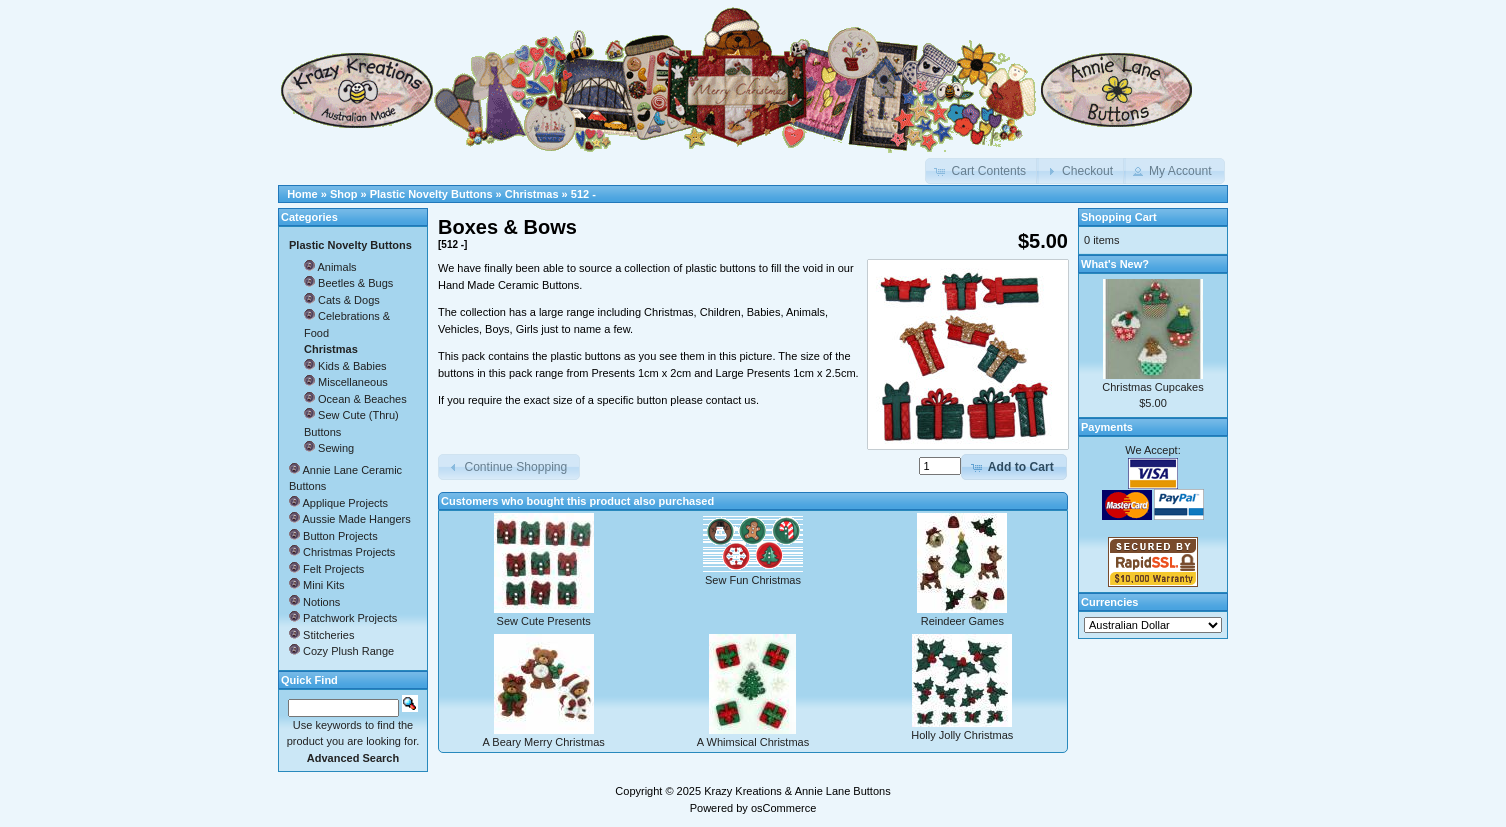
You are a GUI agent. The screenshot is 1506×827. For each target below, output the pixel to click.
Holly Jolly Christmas (962, 735)
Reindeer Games (962, 621)
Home (302, 194)
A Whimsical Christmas (753, 742)
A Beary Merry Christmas (544, 742)
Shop (344, 194)
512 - (583, 194)
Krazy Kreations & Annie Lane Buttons (797, 791)
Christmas (532, 194)
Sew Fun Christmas (753, 580)
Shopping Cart (1119, 217)
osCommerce (783, 808)
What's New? (1115, 264)
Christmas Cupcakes (1152, 387)
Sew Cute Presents (544, 621)
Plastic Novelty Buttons (431, 194)
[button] (982, 171)
